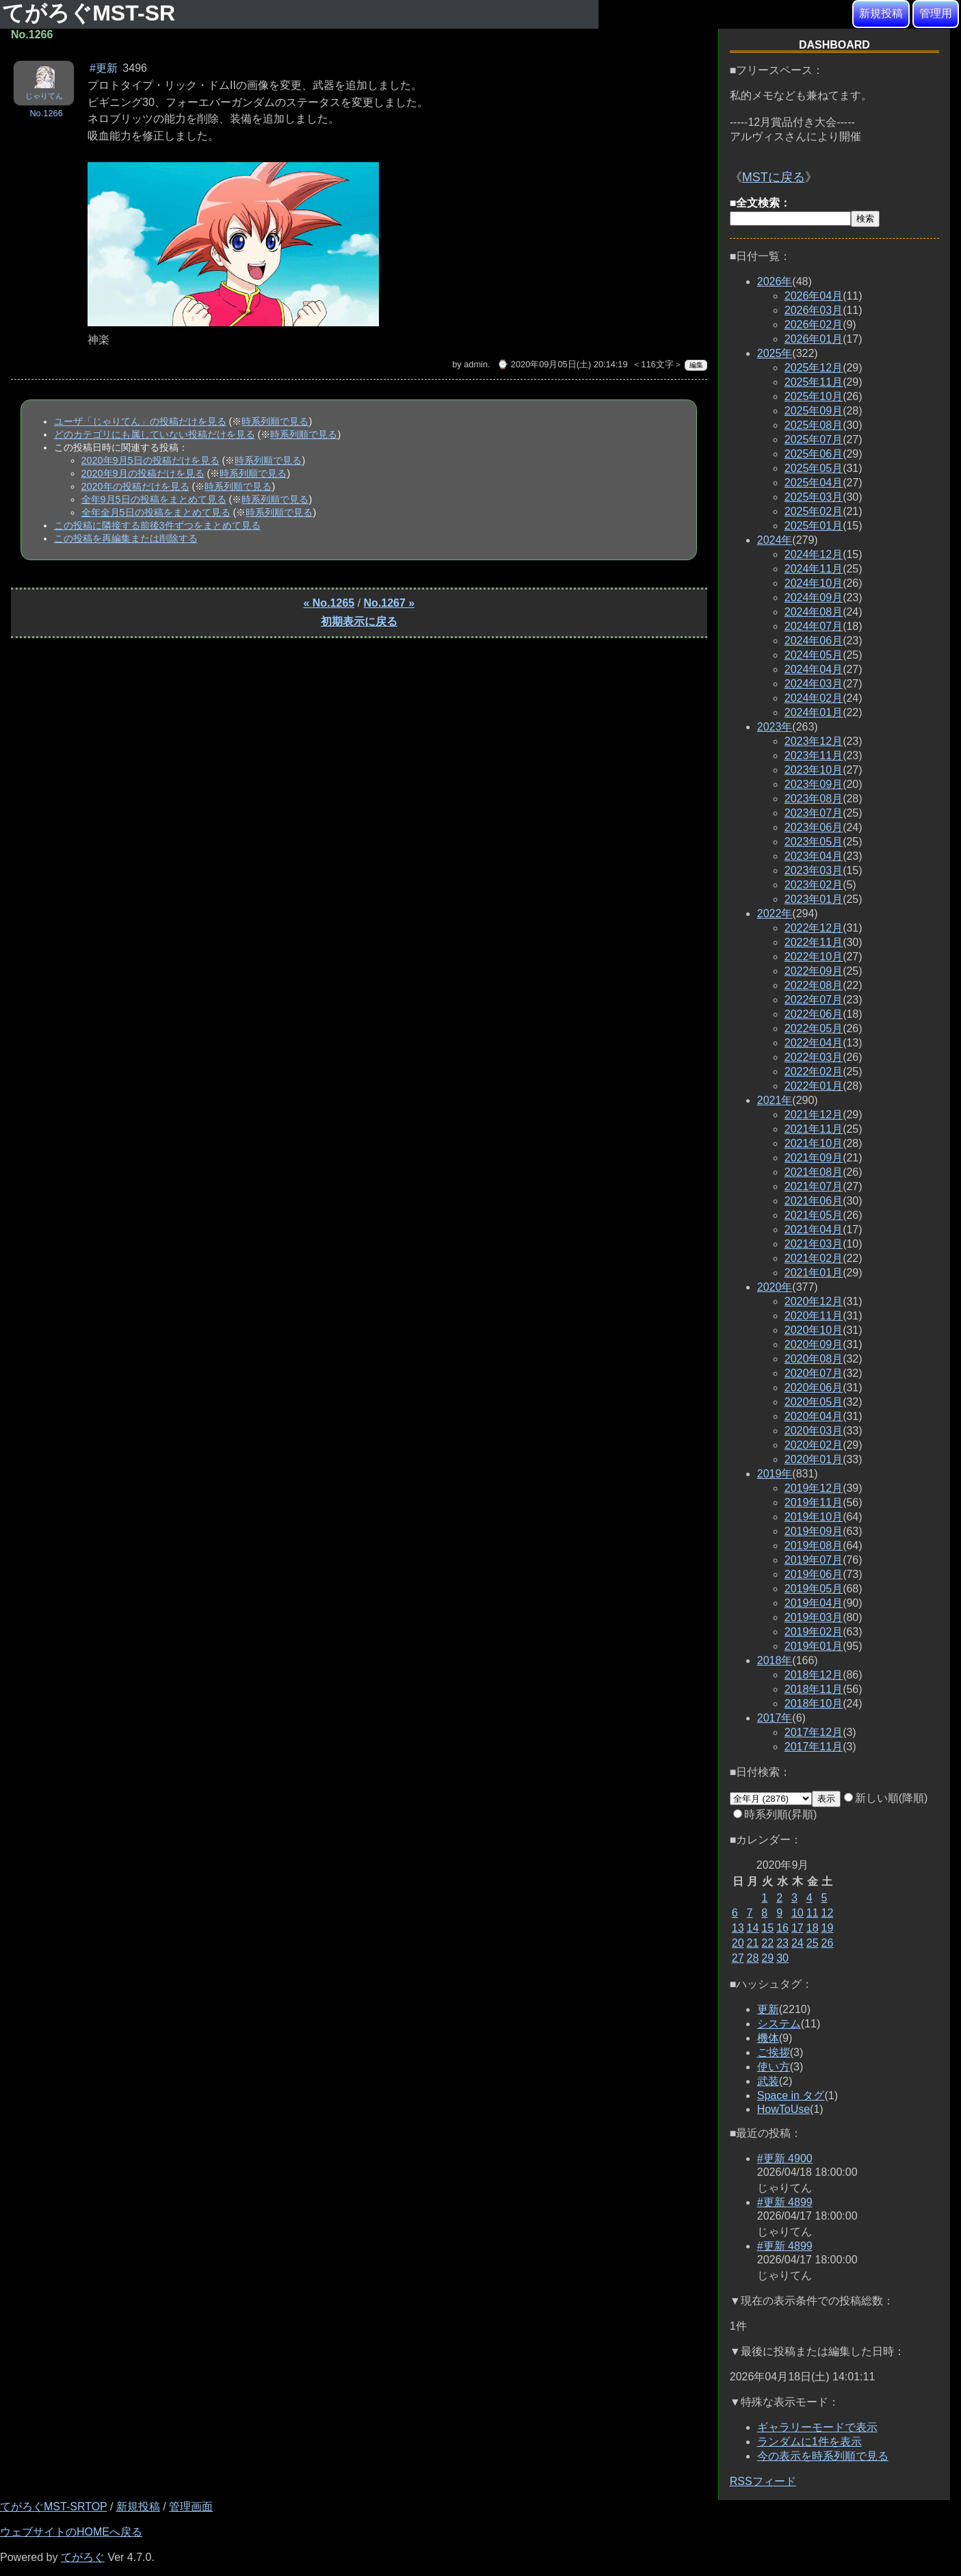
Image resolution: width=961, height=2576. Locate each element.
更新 (768, 2009)
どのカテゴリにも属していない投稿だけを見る (154, 434)
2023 (775, 727)
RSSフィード (763, 2481)
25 (812, 1943)
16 (782, 1928)
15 (767, 1928)
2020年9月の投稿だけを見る (143, 473)
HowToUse (783, 2109)
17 (797, 1928)
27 (738, 1958)
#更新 (104, 68)
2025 (775, 353)
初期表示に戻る (359, 621)
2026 (775, 281)
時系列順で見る (274, 421)
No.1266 (45, 113)
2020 (775, 1287)
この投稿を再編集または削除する (126, 538)
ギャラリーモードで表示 (817, 2427)
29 (767, 1958)
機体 (768, 2038)
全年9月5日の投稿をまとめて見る (153, 499)
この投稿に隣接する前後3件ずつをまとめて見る (157, 525)
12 (827, 1913)
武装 (768, 2081)
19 (827, 1928)
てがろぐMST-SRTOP (53, 2506)
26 (827, 1943)
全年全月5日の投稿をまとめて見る (156, 512)
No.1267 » (389, 603)
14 (753, 1928)
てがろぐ (83, 2557)
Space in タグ (791, 2095)
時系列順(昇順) (775, 1814)
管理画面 (191, 2506)
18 (812, 1928)
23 (782, 1943)
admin (476, 364)
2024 (775, 540)
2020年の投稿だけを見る (135, 486)
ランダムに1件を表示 (809, 2441)
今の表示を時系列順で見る (822, 2456)
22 (767, 1943)
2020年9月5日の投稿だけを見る (150, 460)
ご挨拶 (773, 2052)
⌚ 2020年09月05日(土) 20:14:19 (562, 364)
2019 (775, 1474)
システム (779, 2023)
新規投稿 (881, 13)
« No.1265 (328, 603)
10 (797, 1913)
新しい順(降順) (886, 1798)
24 (797, 1943)
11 (812, 1913)
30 (782, 1958)
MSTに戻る (773, 177)
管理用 (935, 13)
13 (738, 1928)
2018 (775, 1660)
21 (753, 1943)
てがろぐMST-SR (91, 13)
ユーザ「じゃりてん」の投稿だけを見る (140, 421)
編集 (696, 365)
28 (753, 1958)
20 (738, 1943)
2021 (775, 1100)
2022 (775, 913)
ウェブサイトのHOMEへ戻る (71, 2532)
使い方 (773, 2067)
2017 (775, 1718)
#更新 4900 (785, 2158)
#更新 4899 (785, 2202)
